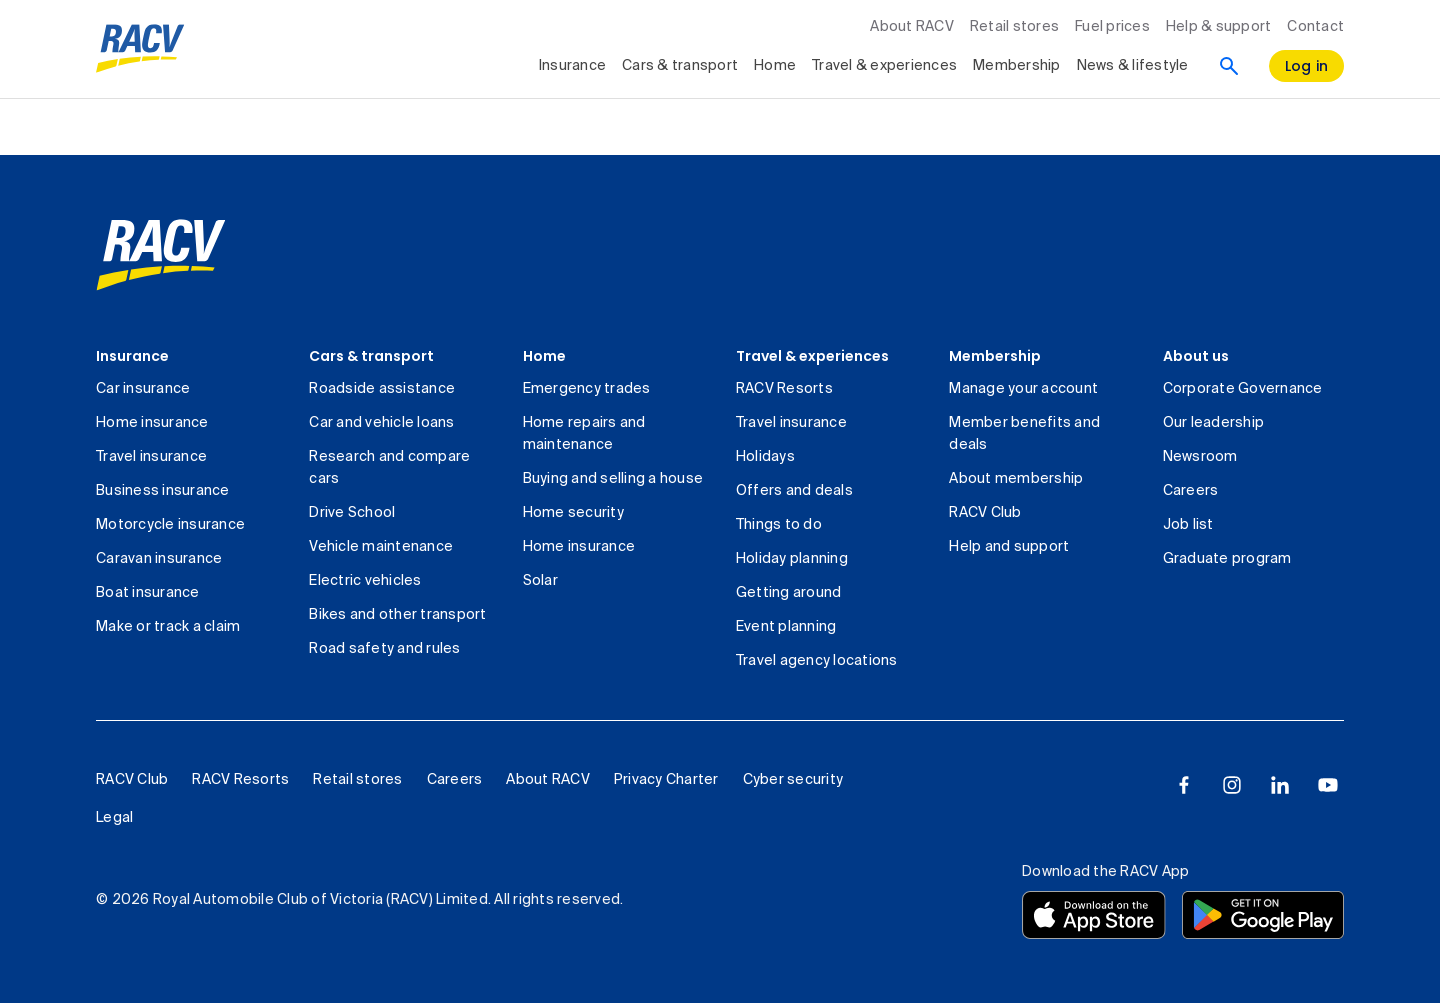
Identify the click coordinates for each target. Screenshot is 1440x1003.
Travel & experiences (812, 356)
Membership (995, 356)
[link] (161, 255)
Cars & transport (371, 356)
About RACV (912, 27)
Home (544, 356)
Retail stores (1014, 27)
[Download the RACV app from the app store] (1094, 915)
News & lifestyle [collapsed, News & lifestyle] (1133, 66)
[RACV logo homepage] (140, 49)
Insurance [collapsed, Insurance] (572, 66)
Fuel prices (1112, 27)
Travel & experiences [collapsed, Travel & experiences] (884, 66)
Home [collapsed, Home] (775, 66)
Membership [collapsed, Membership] (1017, 66)
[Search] (1229, 66)
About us (1196, 356)
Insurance (132, 356)
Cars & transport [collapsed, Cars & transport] (680, 66)
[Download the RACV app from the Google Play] (1263, 915)
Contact (1315, 27)
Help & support (1219, 27)
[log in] (1307, 66)
